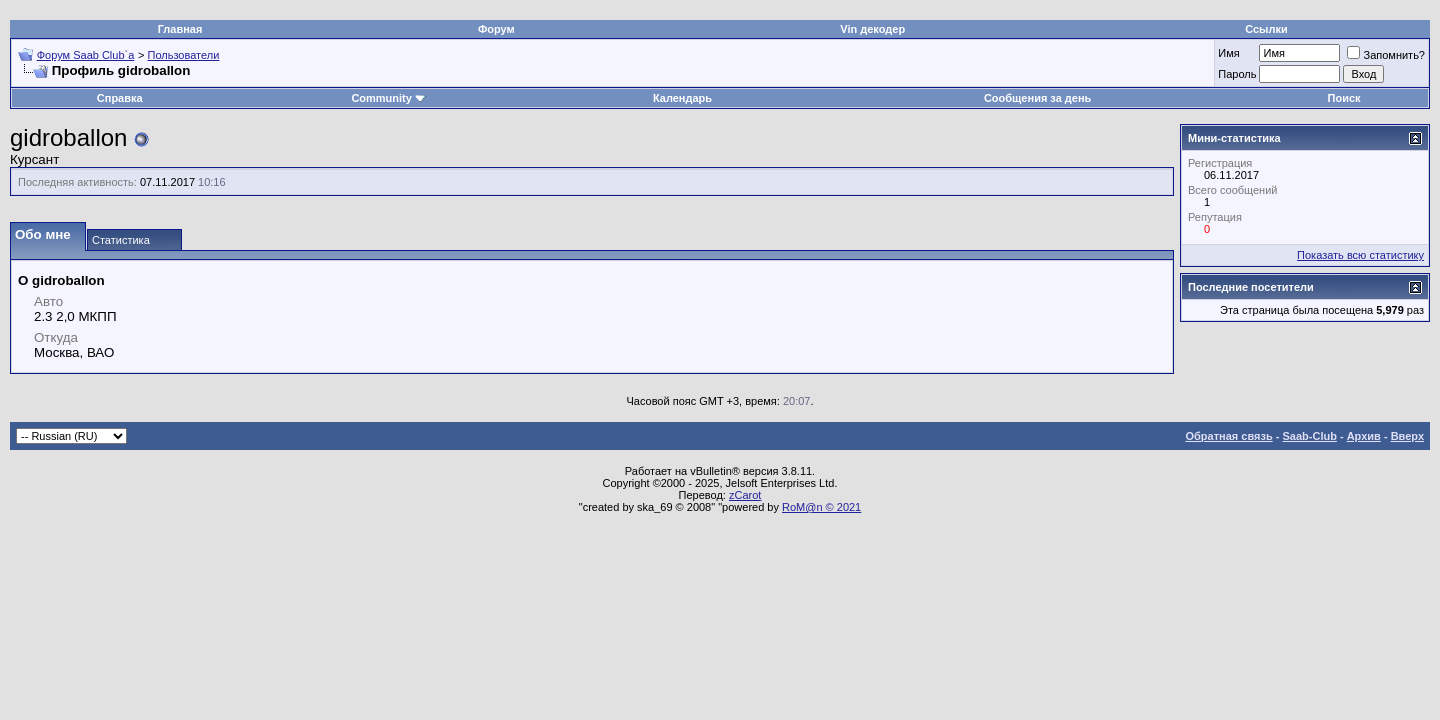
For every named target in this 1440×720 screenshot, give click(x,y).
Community (388, 98)
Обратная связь (1229, 436)
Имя (1228, 53)
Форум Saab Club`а (86, 55)
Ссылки (1266, 29)
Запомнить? (1386, 55)
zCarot (745, 495)
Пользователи (184, 55)
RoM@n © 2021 (821, 507)
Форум (496, 29)
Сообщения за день (1037, 98)
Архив (1364, 436)
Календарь (682, 98)
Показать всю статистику (1360, 255)
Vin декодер (872, 29)
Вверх (1407, 436)
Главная (180, 29)
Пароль (1237, 74)
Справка (120, 98)
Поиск (1344, 98)
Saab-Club (1309, 436)
